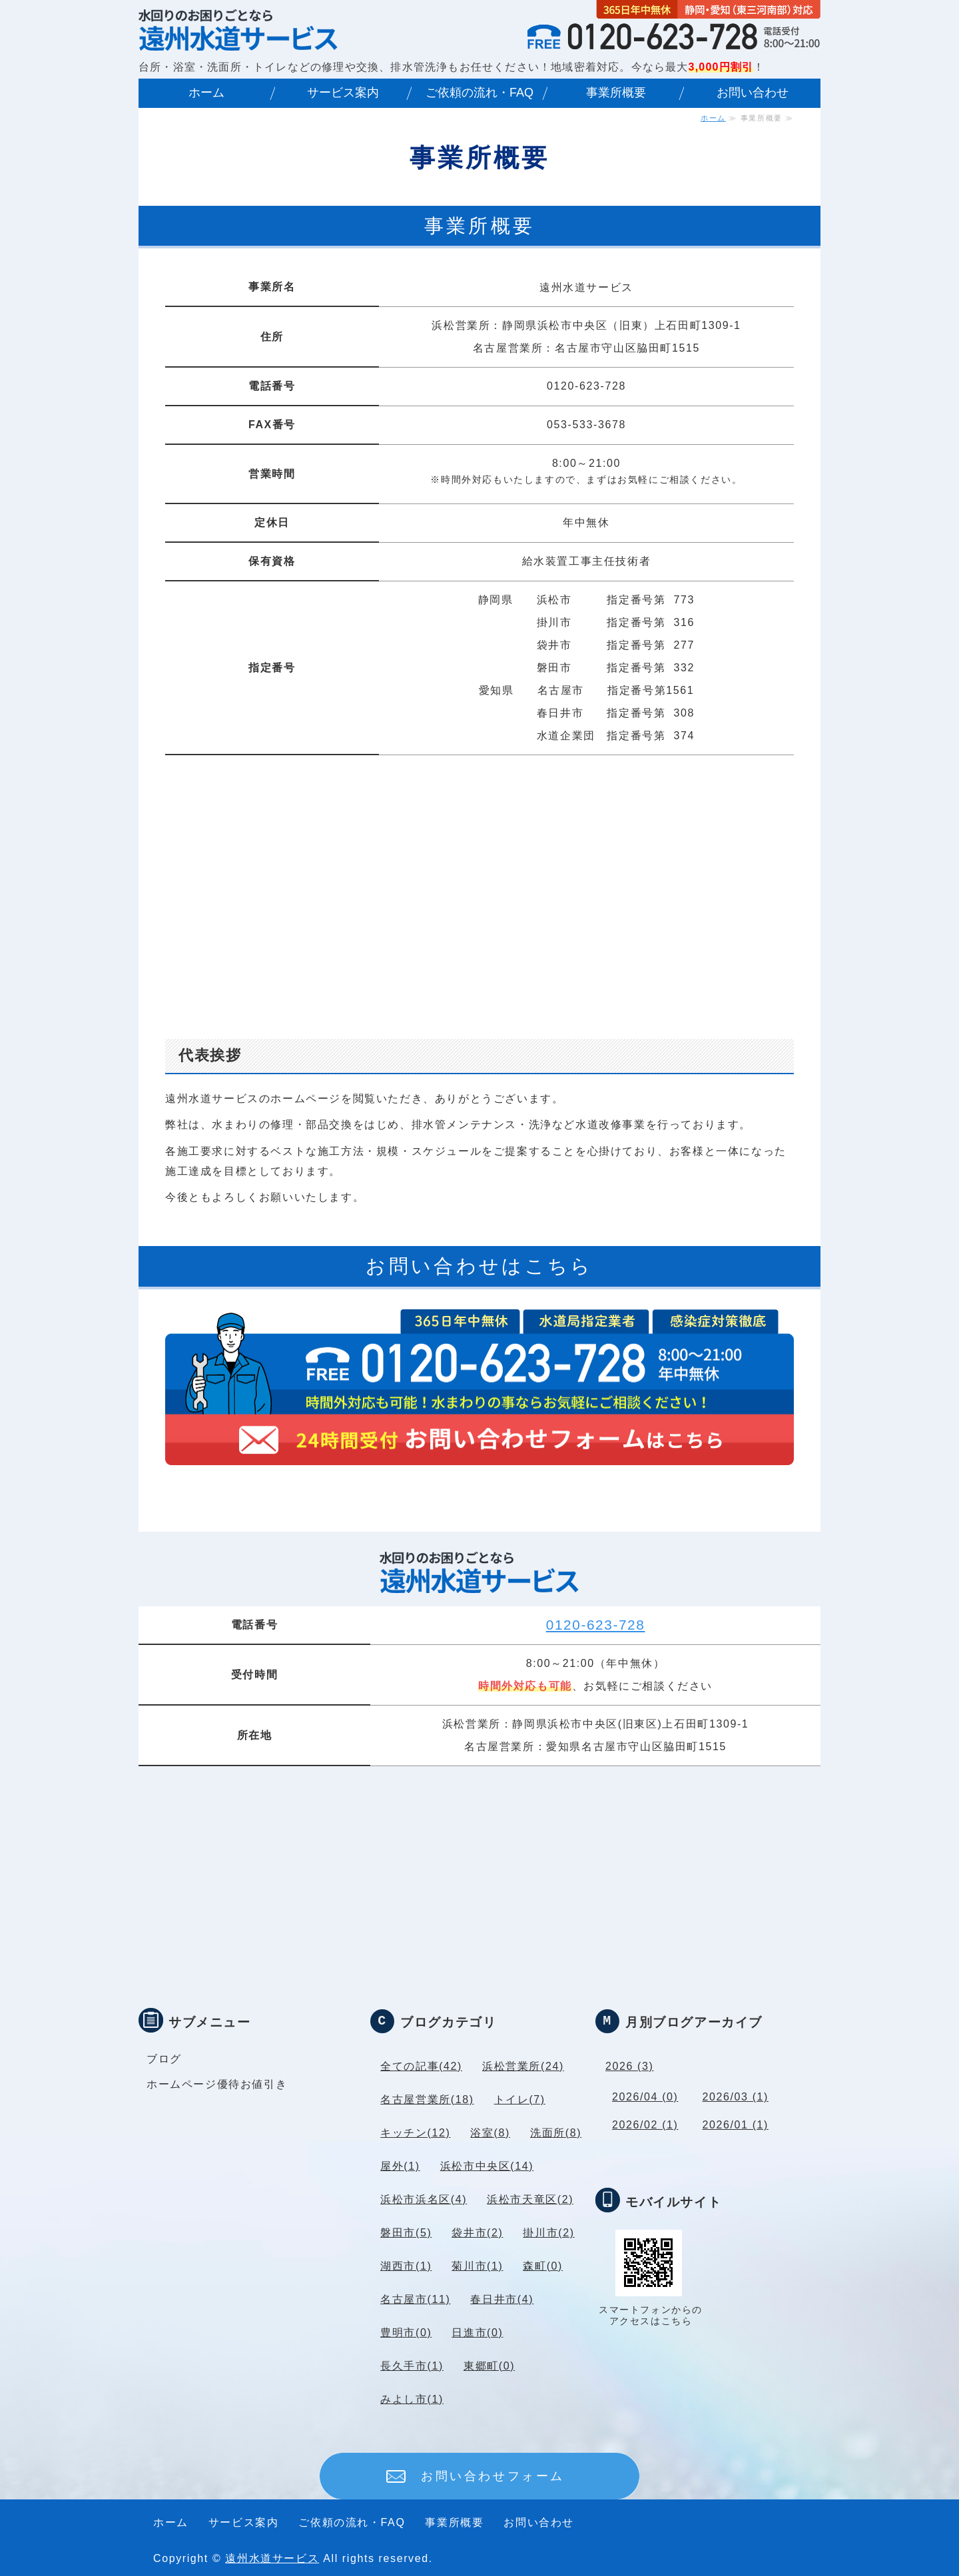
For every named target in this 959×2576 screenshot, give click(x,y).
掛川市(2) (548, 2232)
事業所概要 (616, 92)
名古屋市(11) (415, 2299)
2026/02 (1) (645, 2124)
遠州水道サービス (272, 2558)
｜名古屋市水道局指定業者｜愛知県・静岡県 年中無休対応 (238, 29)
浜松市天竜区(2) (530, 2199)
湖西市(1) (406, 2266)
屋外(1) (400, 2166)
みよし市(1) (412, 2399)
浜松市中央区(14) (486, 2166)
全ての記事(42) (421, 2066)
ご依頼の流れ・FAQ (479, 92)
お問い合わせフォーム (493, 2476)
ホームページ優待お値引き (217, 2084)
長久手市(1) (412, 2366)
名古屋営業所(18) (427, 2099)
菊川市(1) (477, 2266)
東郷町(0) (489, 2366)
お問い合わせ (753, 92)
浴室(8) (490, 2132)
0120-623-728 (595, 1624)
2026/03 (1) (736, 2096)
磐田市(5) (406, 2232)
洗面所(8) (555, 2132)
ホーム (206, 92)
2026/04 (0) (645, 2096)
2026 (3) (629, 2066)
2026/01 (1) (736, 2124)
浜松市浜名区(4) (423, 2199)
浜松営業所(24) (523, 2066)
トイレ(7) (519, 2099)
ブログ (164, 2059)
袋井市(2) (477, 2232)
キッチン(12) (415, 2132)
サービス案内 (343, 92)
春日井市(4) (501, 2299)
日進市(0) (477, 2332)
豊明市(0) (406, 2332)
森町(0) (543, 2266)
